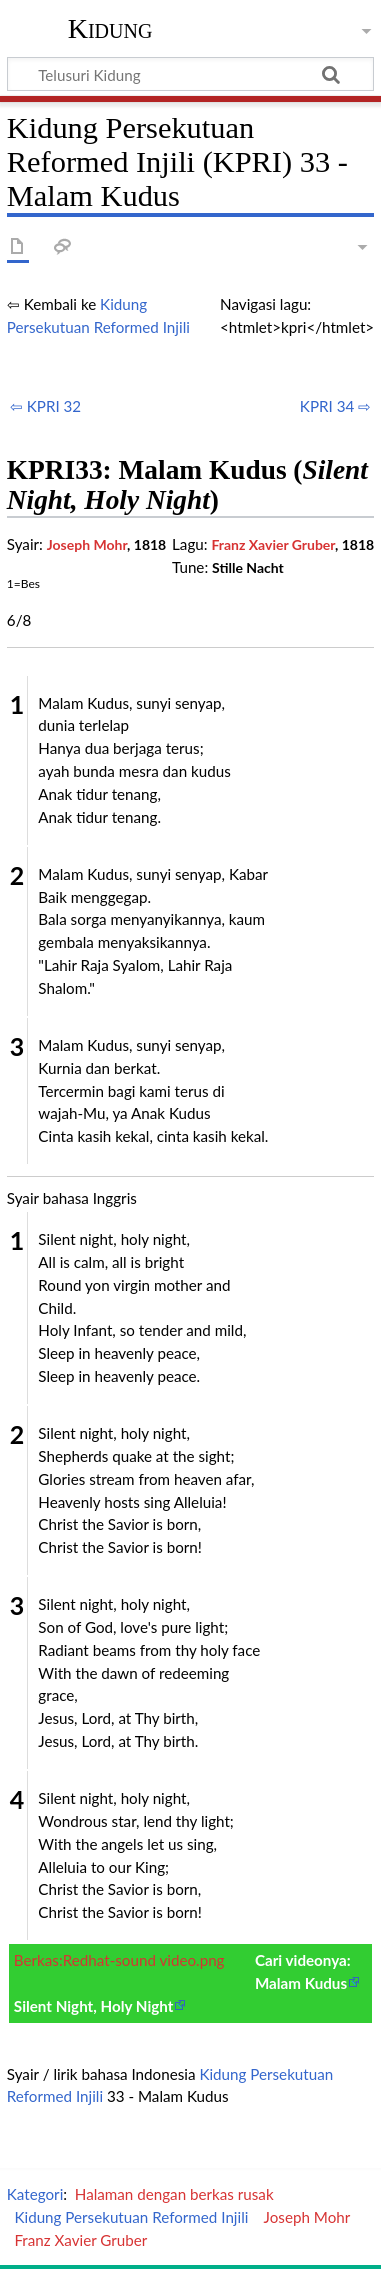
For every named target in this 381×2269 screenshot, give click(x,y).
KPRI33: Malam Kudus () (187, 485)
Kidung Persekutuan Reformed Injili (131, 2217)
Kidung (110, 29)
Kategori (35, 2194)
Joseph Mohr (87, 544)
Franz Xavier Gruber (273, 544)
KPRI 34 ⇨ (335, 406)
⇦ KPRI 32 (45, 406)
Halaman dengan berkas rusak (174, 2194)
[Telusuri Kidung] (190, 74)
